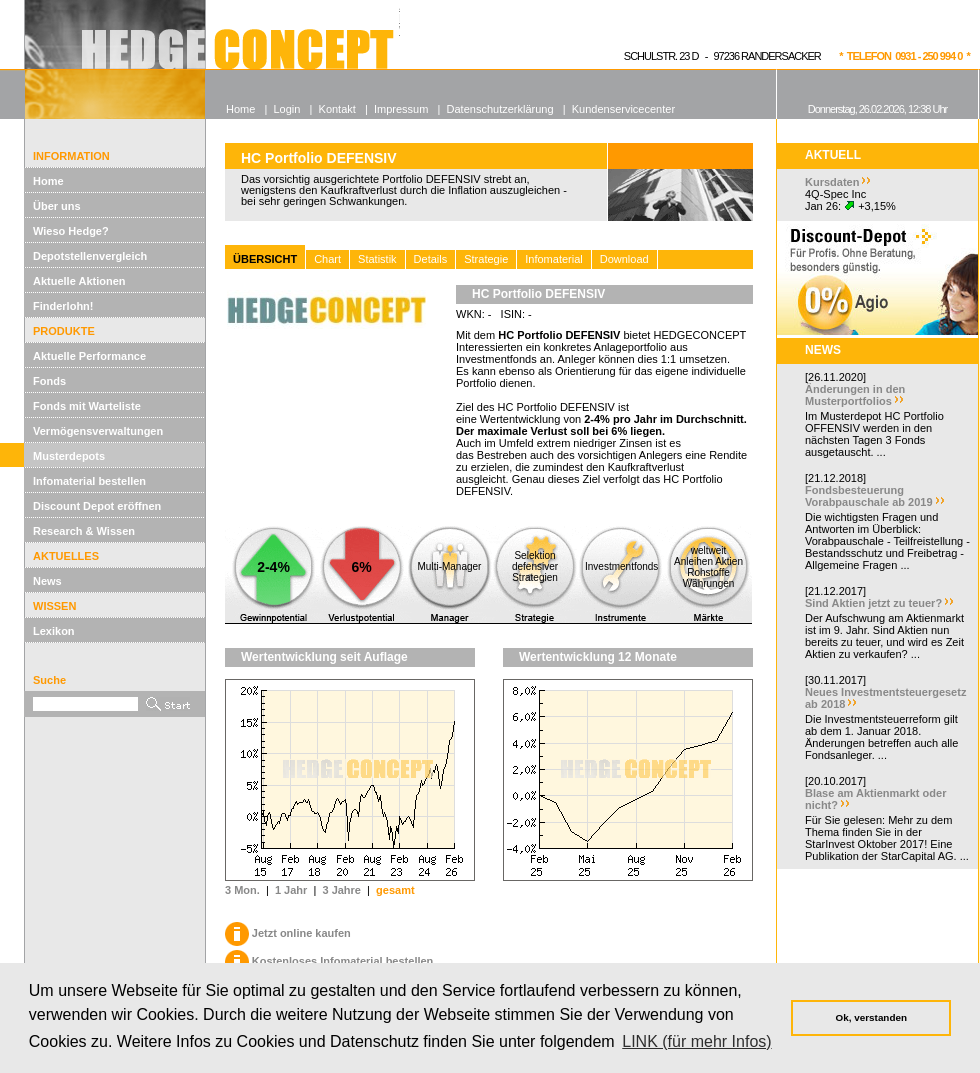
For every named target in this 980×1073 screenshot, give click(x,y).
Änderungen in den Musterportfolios (855, 395)
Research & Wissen (84, 531)
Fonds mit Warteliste (87, 406)
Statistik (377, 259)
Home (48, 181)
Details (431, 259)
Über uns (57, 206)
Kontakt (337, 109)
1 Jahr (291, 890)
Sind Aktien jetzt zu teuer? (873, 603)
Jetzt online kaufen (288, 933)
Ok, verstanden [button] (871, 1017)
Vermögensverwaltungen (98, 431)
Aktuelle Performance (89, 356)
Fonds (49, 381)
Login (286, 109)
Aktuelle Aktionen (79, 281)
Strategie (486, 259)
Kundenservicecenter (623, 109)
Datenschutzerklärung (500, 109)
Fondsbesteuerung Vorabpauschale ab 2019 (869, 496)
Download (624, 259)
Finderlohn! (63, 306)
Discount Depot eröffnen (97, 506)
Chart (327, 259)
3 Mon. (242, 890)
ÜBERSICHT (265, 259)
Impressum (401, 109)
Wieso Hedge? (71, 231)
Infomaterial (553, 259)
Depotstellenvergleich (90, 256)
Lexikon (54, 631)
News (47, 581)
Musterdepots (69, 456)
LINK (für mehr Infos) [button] (696, 1041)
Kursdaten (832, 182)
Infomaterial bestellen (89, 481)
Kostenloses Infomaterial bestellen (329, 961)
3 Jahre (341, 890)
